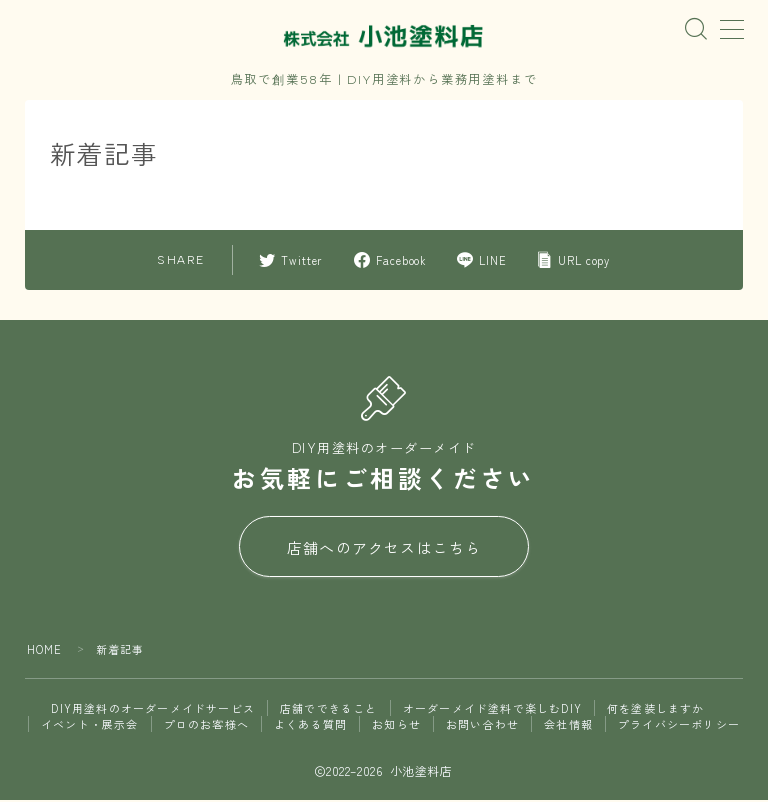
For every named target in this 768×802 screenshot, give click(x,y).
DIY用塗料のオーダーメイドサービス (153, 710)
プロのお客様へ (206, 726)
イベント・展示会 (90, 726)
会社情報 (568, 726)
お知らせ (396, 726)
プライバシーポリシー (679, 726)
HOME (45, 651)
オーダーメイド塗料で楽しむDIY (492, 710)
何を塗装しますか (656, 710)
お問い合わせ (482, 726)
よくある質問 (310, 726)
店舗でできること (329, 710)
